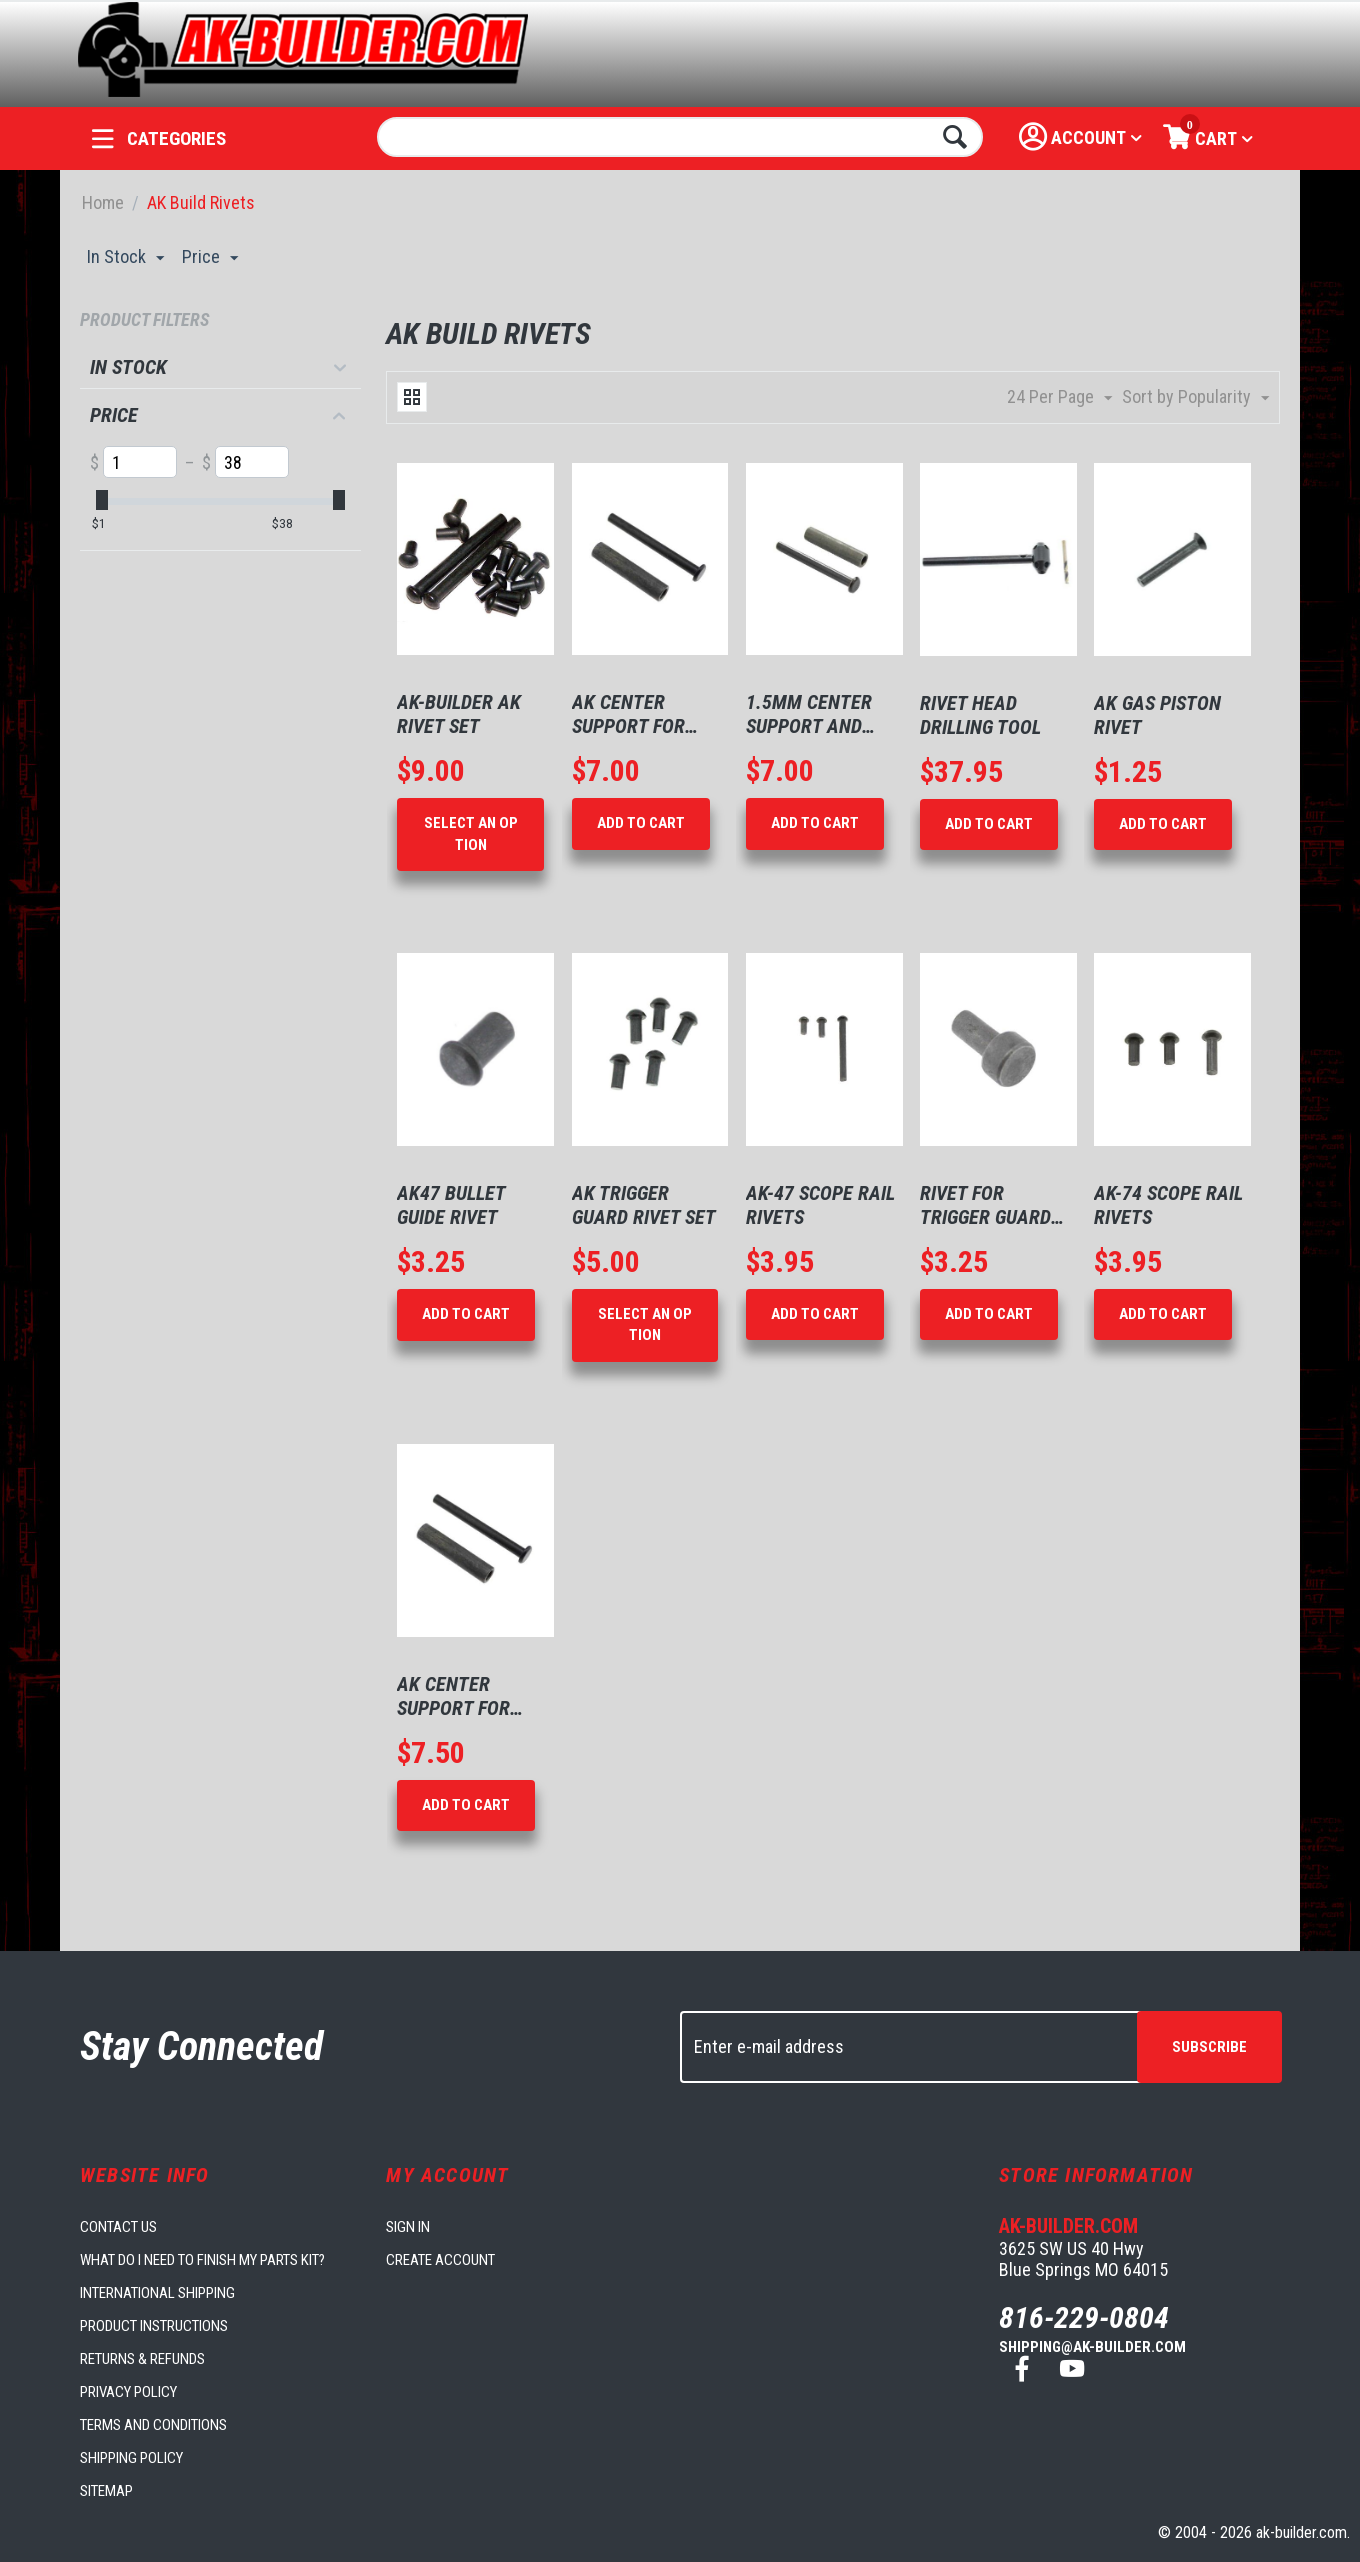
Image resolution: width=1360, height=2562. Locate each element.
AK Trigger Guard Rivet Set (644, 1205)
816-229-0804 (1084, 2317)
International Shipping (157, 2293)
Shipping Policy (131, 2458)
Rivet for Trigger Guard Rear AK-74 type (992, 1205)
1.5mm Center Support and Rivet (809, 714)
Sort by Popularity (1195, 397)
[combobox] (680, 137)
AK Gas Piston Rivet (1157, 715)
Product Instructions (154, 2326)
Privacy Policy (128, 2392)
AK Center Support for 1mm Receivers (639, 714)
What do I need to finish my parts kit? (202, 2260)
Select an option (471, 833)
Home (103, 202)
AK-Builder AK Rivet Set (459, 714)
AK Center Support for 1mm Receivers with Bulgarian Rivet (467, 1696)
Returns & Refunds (142, 2359)
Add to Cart (641, 823)
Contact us (118, 2227)
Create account (440, 2260)
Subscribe (1209, 2047)
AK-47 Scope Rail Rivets (820, 1205)
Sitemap (106, 2491)
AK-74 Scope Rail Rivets (1168, 1205)
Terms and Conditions (153, 2425)
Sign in (408, 2227)
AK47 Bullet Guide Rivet (451, 1205)
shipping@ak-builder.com (1092, 2347)
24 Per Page (1059, 397)
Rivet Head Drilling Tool (980, 715)
